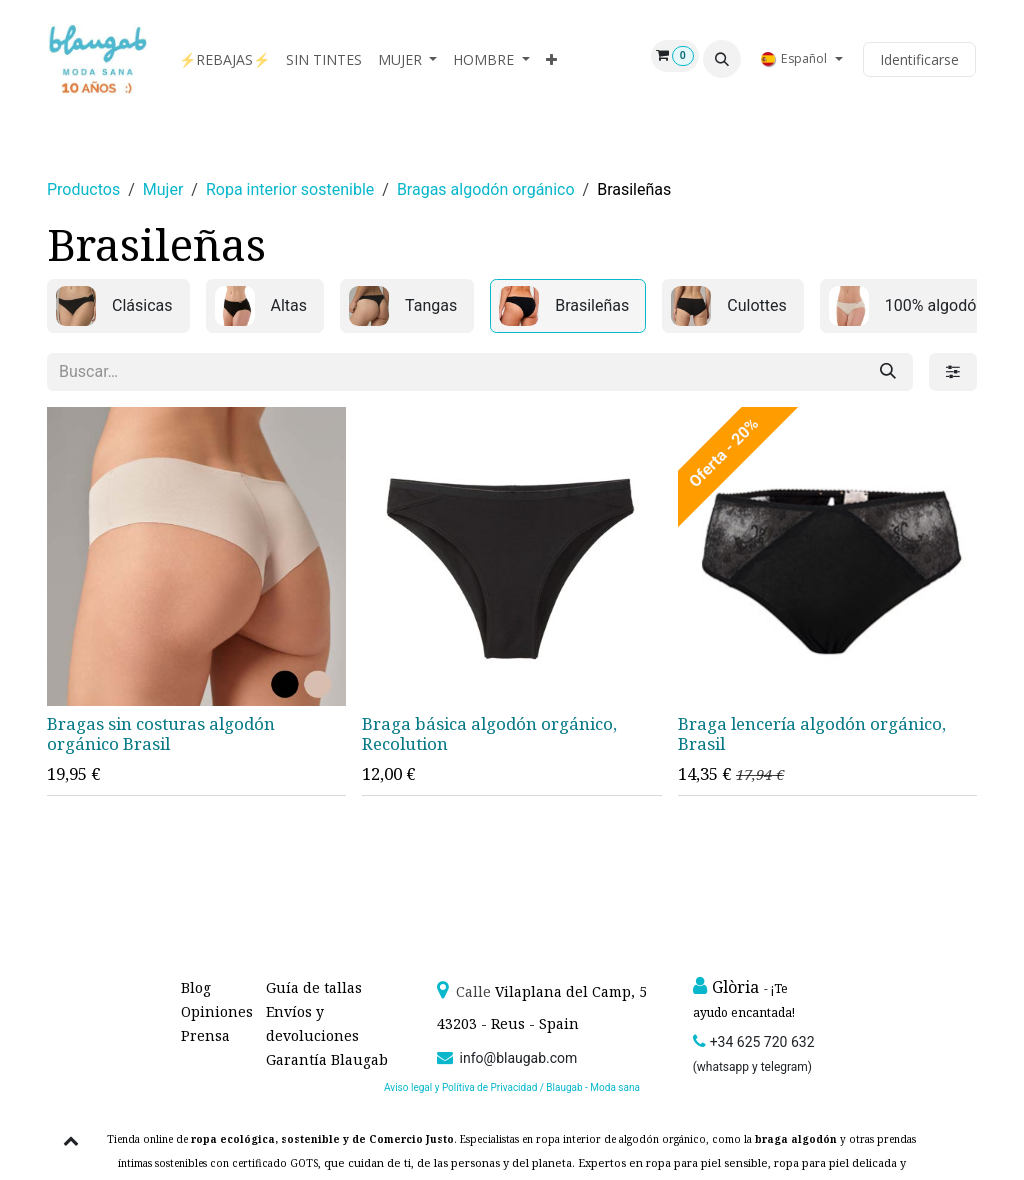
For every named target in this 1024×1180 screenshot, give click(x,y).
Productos (83, 189)
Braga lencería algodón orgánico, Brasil (812, 733)
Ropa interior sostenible (290, 189)
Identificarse (919, 59)
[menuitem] (224, 59)
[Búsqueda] (888, 372)
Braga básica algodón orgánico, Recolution (489, 733)
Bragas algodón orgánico (486, 189)
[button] (722, 59)
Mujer (163, 189)
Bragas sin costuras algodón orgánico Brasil (161, 733)
